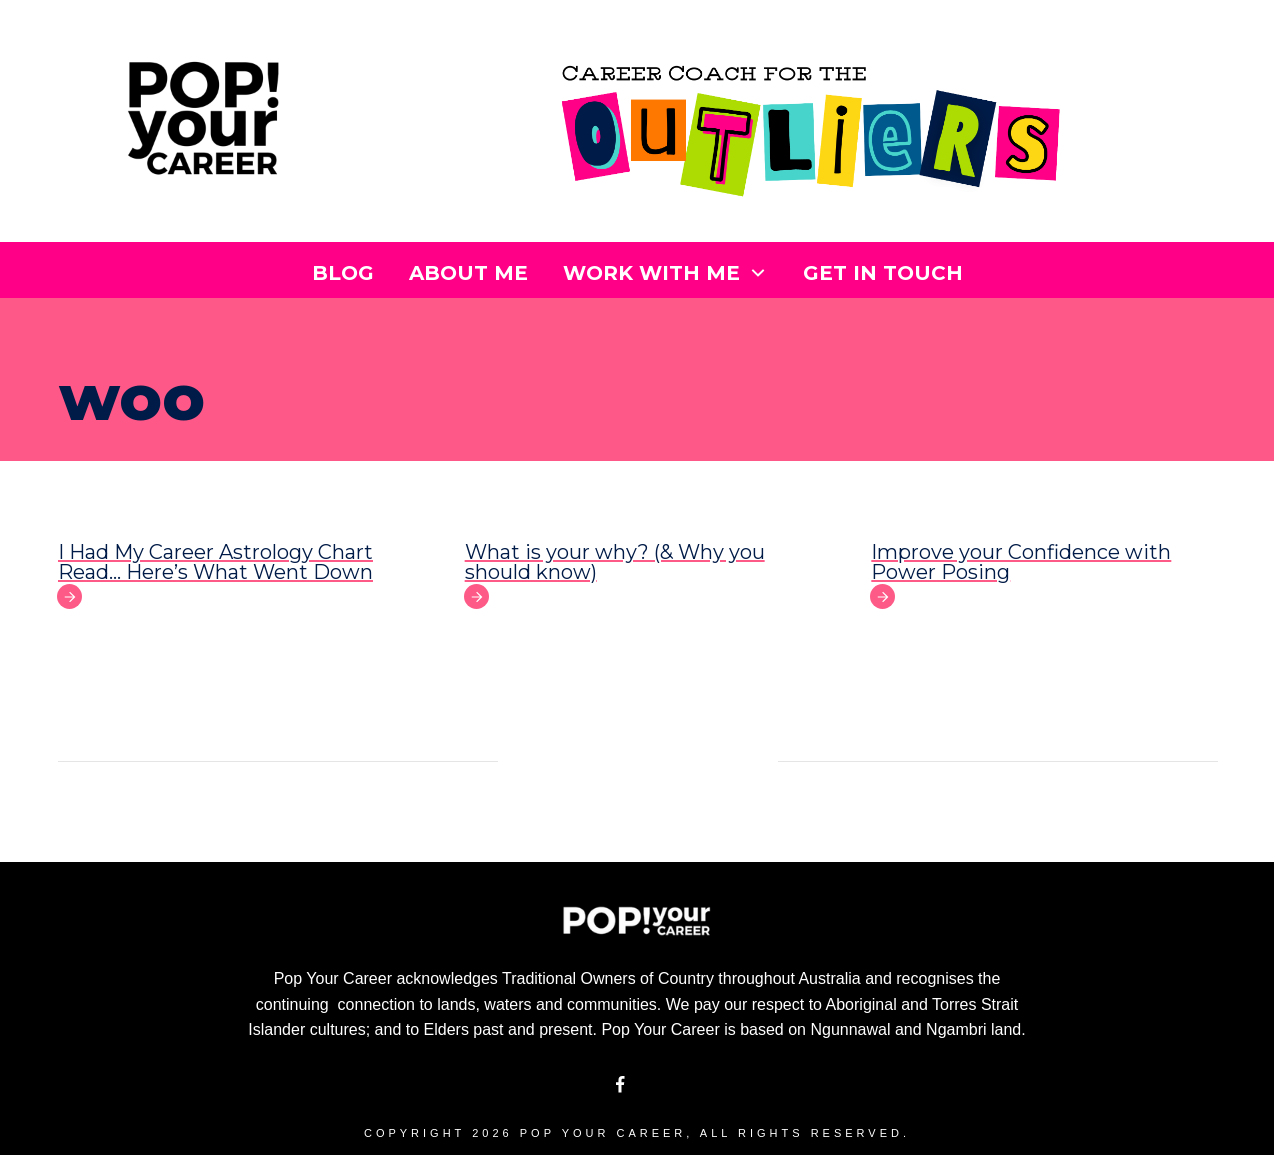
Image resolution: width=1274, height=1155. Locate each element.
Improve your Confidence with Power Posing (1021, 562)
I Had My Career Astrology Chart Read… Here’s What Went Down (215, 562)
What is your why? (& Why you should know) (615, 562)
